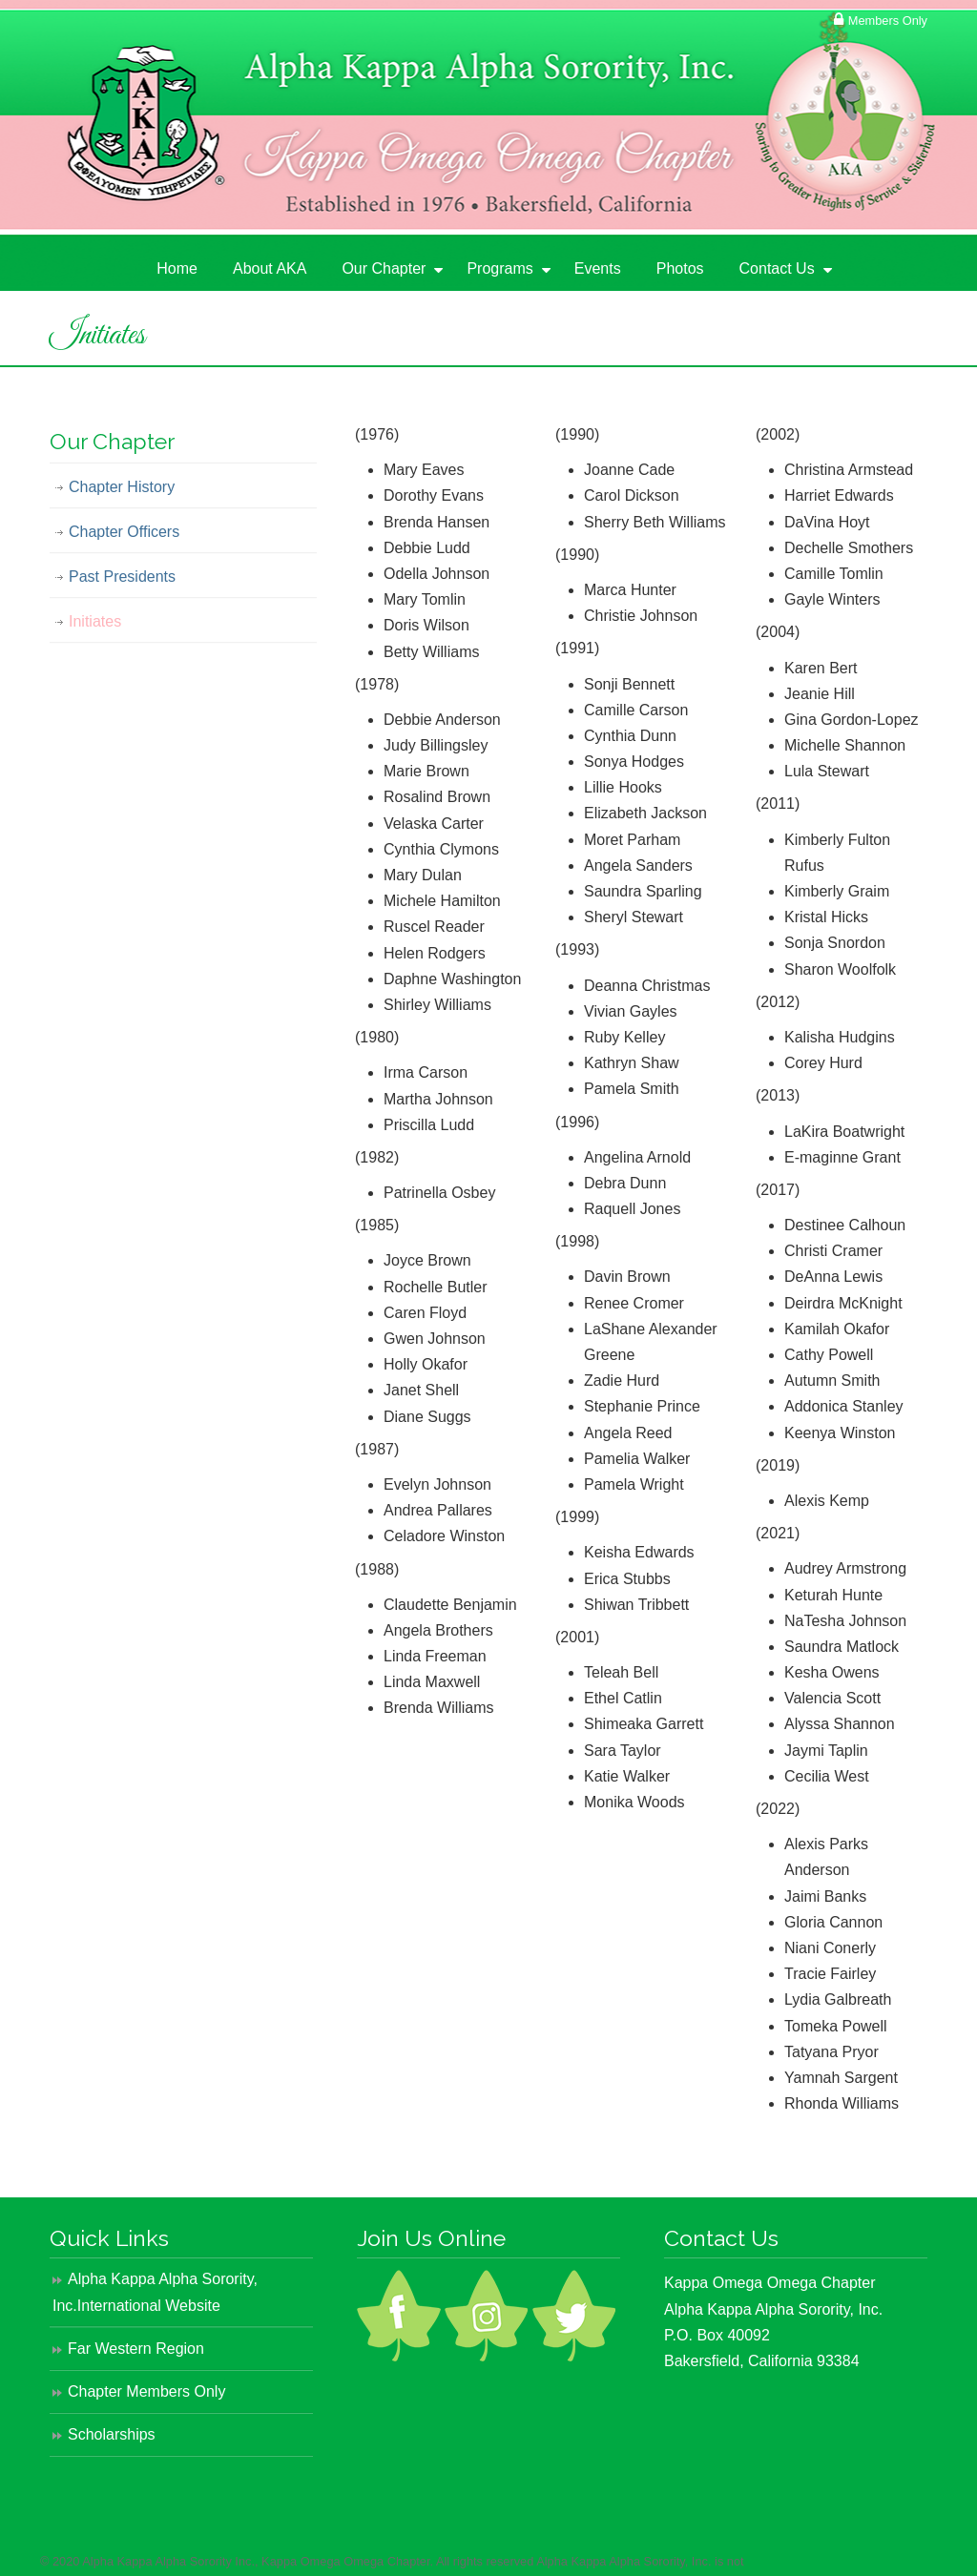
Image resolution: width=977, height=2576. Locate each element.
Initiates (95, 621)
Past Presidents (122, 576)
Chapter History (122, 487)
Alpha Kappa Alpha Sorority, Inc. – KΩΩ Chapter (193, 143)
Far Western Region (136, 2348)
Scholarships (112, 2434)
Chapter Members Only (146, 2391)
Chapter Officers (124, 532)
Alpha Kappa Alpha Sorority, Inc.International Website (155, 2292)
